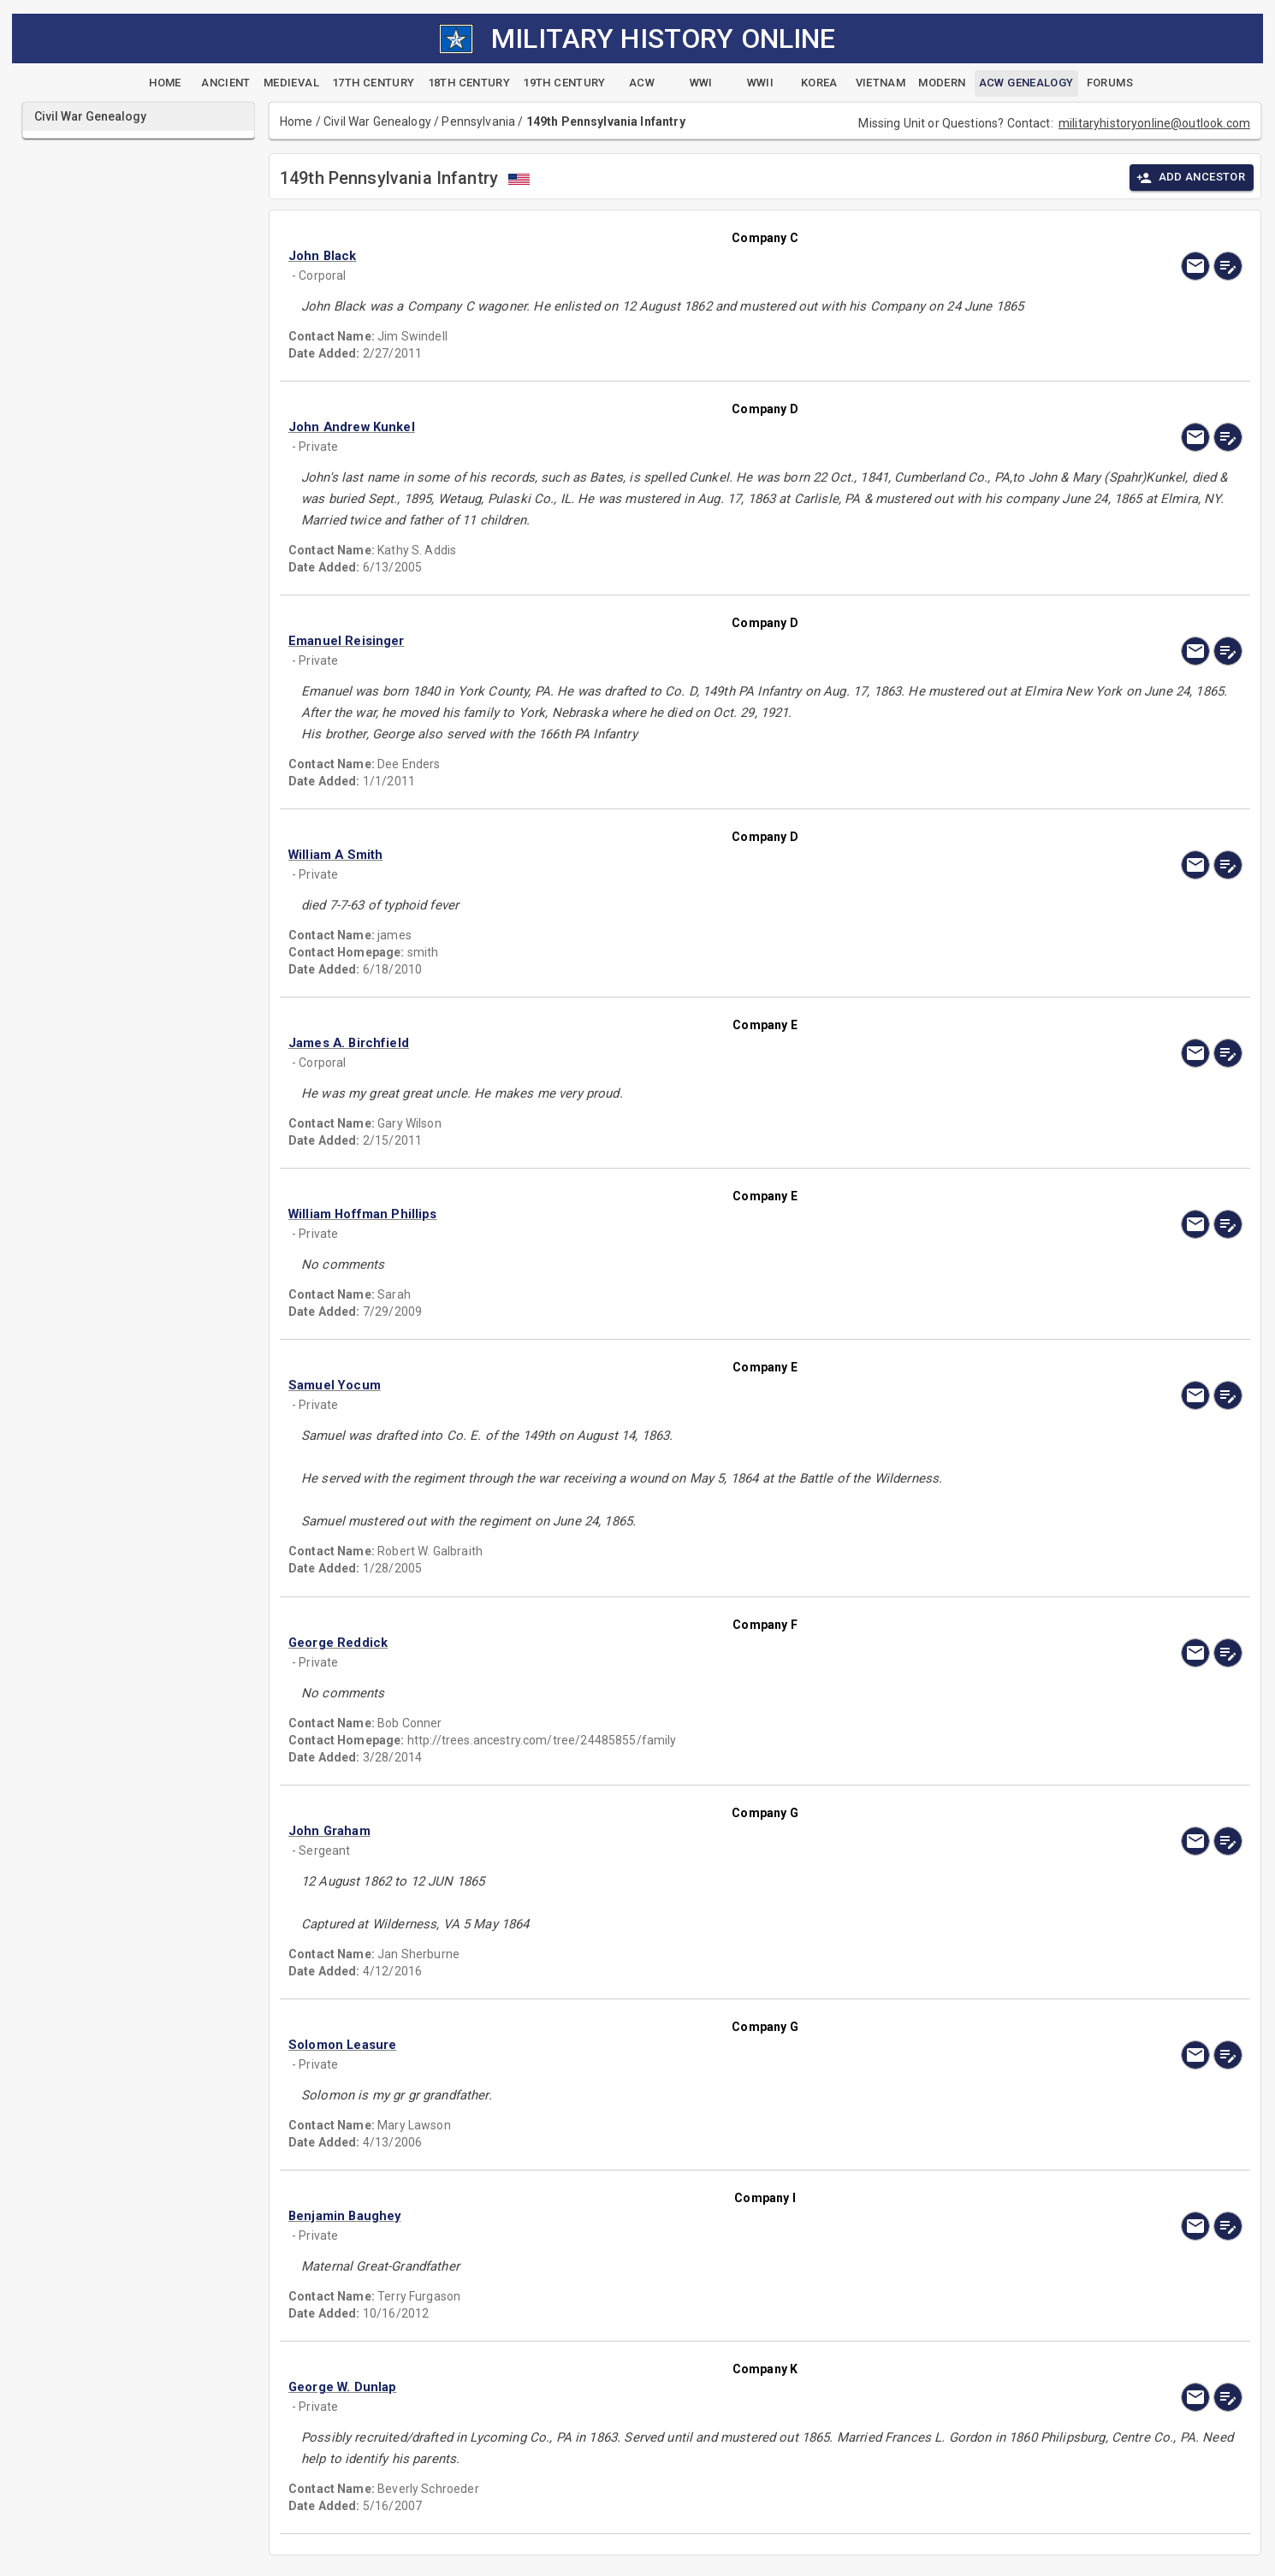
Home (296, 121)
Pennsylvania (478, 121)
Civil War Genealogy (377, 121)
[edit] (1228, 266)
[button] (622, 255)
